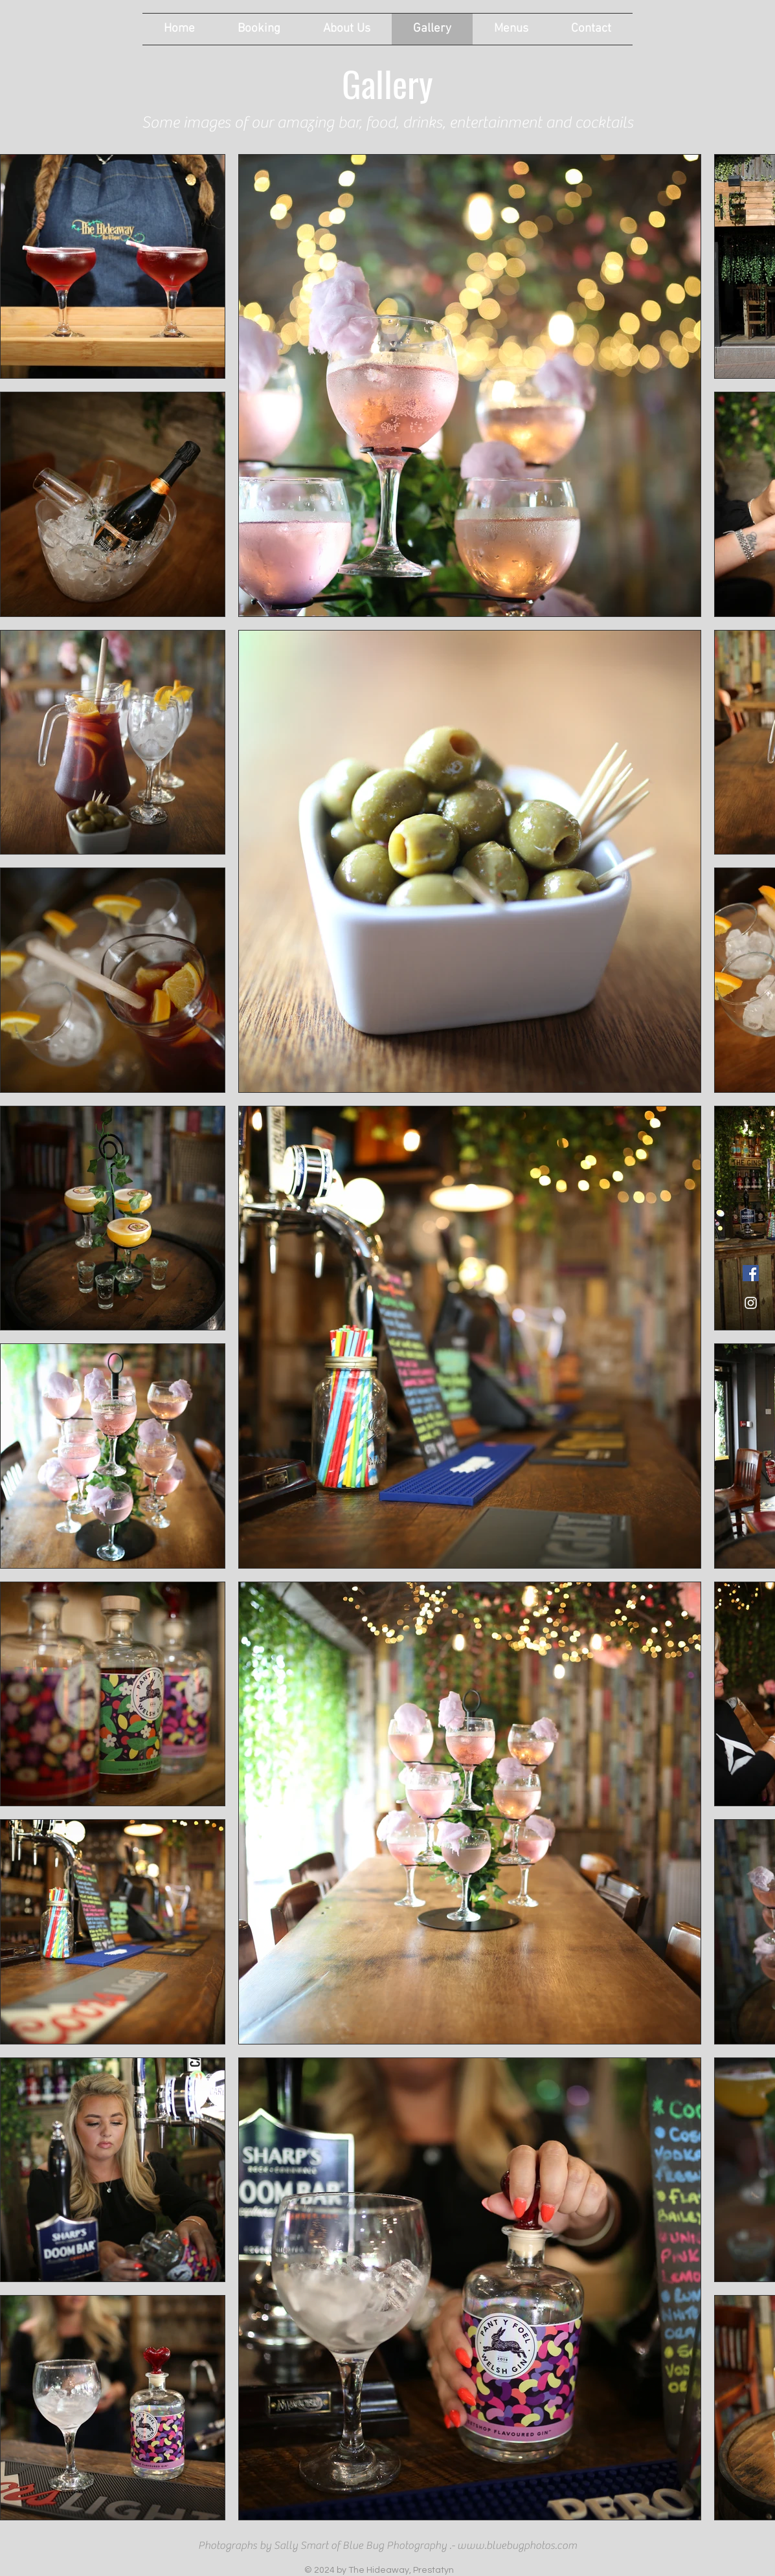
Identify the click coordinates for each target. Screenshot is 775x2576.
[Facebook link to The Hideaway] (751, 1273)
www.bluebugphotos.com (517, 2545)
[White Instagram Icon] (751, 1303)
